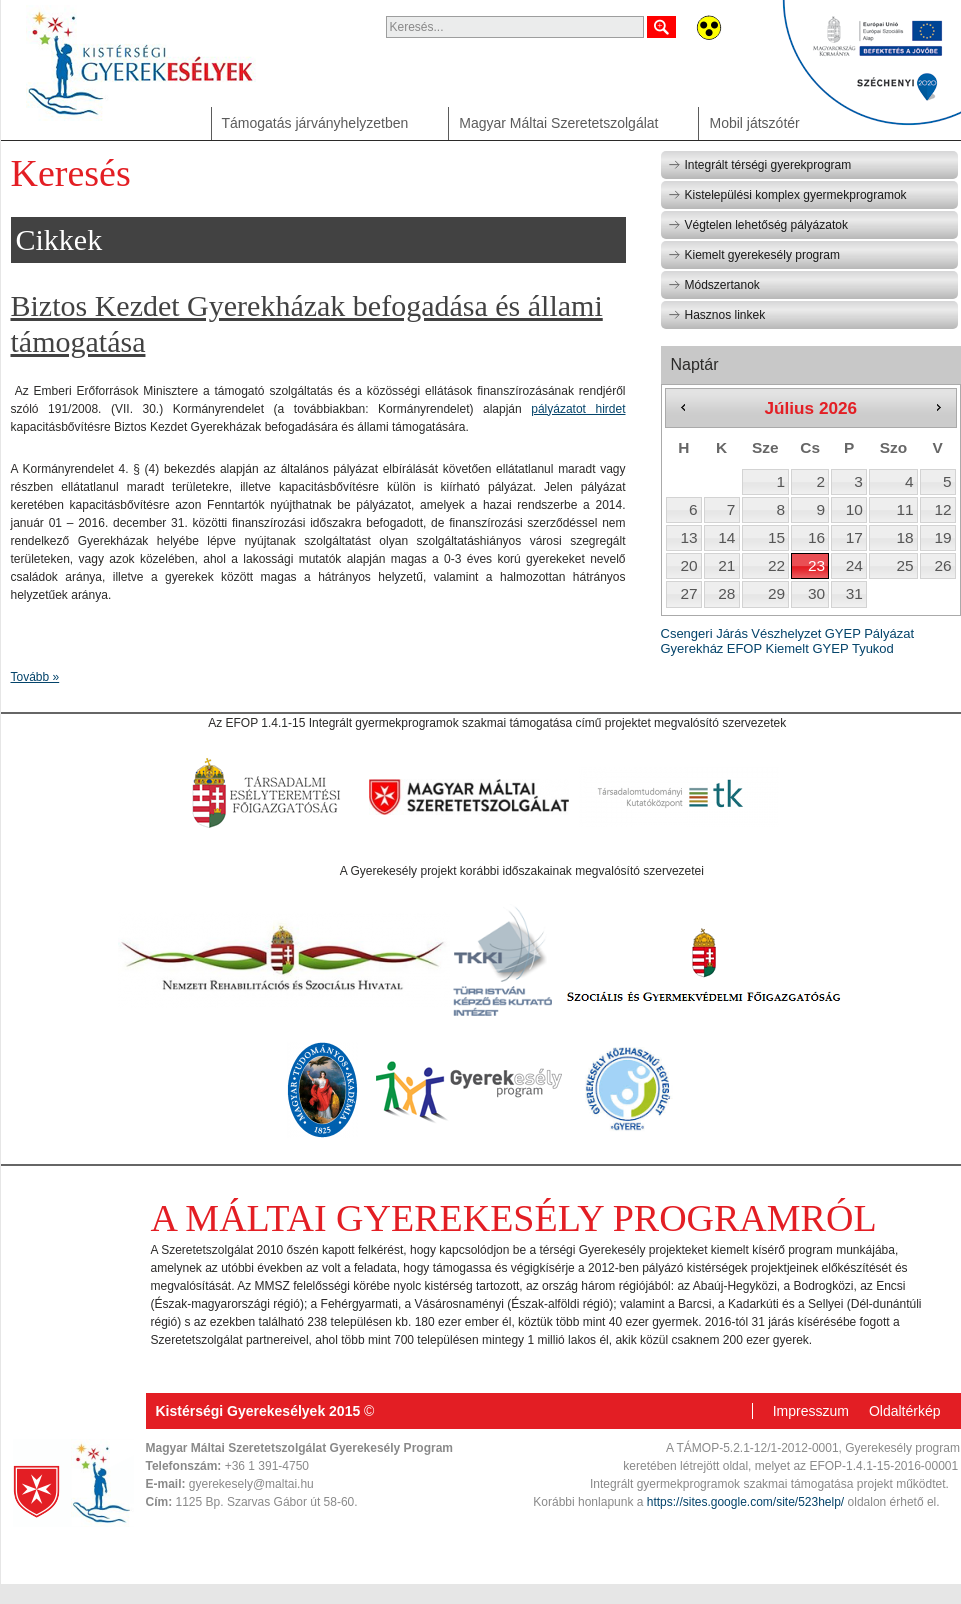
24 (854, 565)
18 (905, 537)
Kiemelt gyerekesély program (754, 255)
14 (726, 537)
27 (688, 593)
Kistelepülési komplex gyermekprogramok (787, 195)
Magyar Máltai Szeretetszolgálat (558, 123)
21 (726, 565)
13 (688, 537)
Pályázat (889, 633)
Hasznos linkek (717, 315)
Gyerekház (692, 648)
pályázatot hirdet (578, 409)
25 (905, 565)
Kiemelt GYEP (806, 648)
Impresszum (811, 1411)
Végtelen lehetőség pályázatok (758, 225)
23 (816, 565)
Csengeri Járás (704, 633)
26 (942, 565)
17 (854, 537)
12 (942, 509)
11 (905, 509)
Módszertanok (714, 285)
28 (726, 593)
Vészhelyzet (786, 633)
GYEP (843, 633)
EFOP (744, 648)
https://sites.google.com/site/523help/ (745, 1502)
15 (776, 537)
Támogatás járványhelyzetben (315, 123)
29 (776, 593)
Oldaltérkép (905, 1411)
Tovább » (35, 677)
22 (776, 565)
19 (942, 537)
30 (816, 593)
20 (688, 565)
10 (854, 509)
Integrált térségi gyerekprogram (760, 165)
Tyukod (873, 648)
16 (816, 537)
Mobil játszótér (754, 123)
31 (854, 593)
